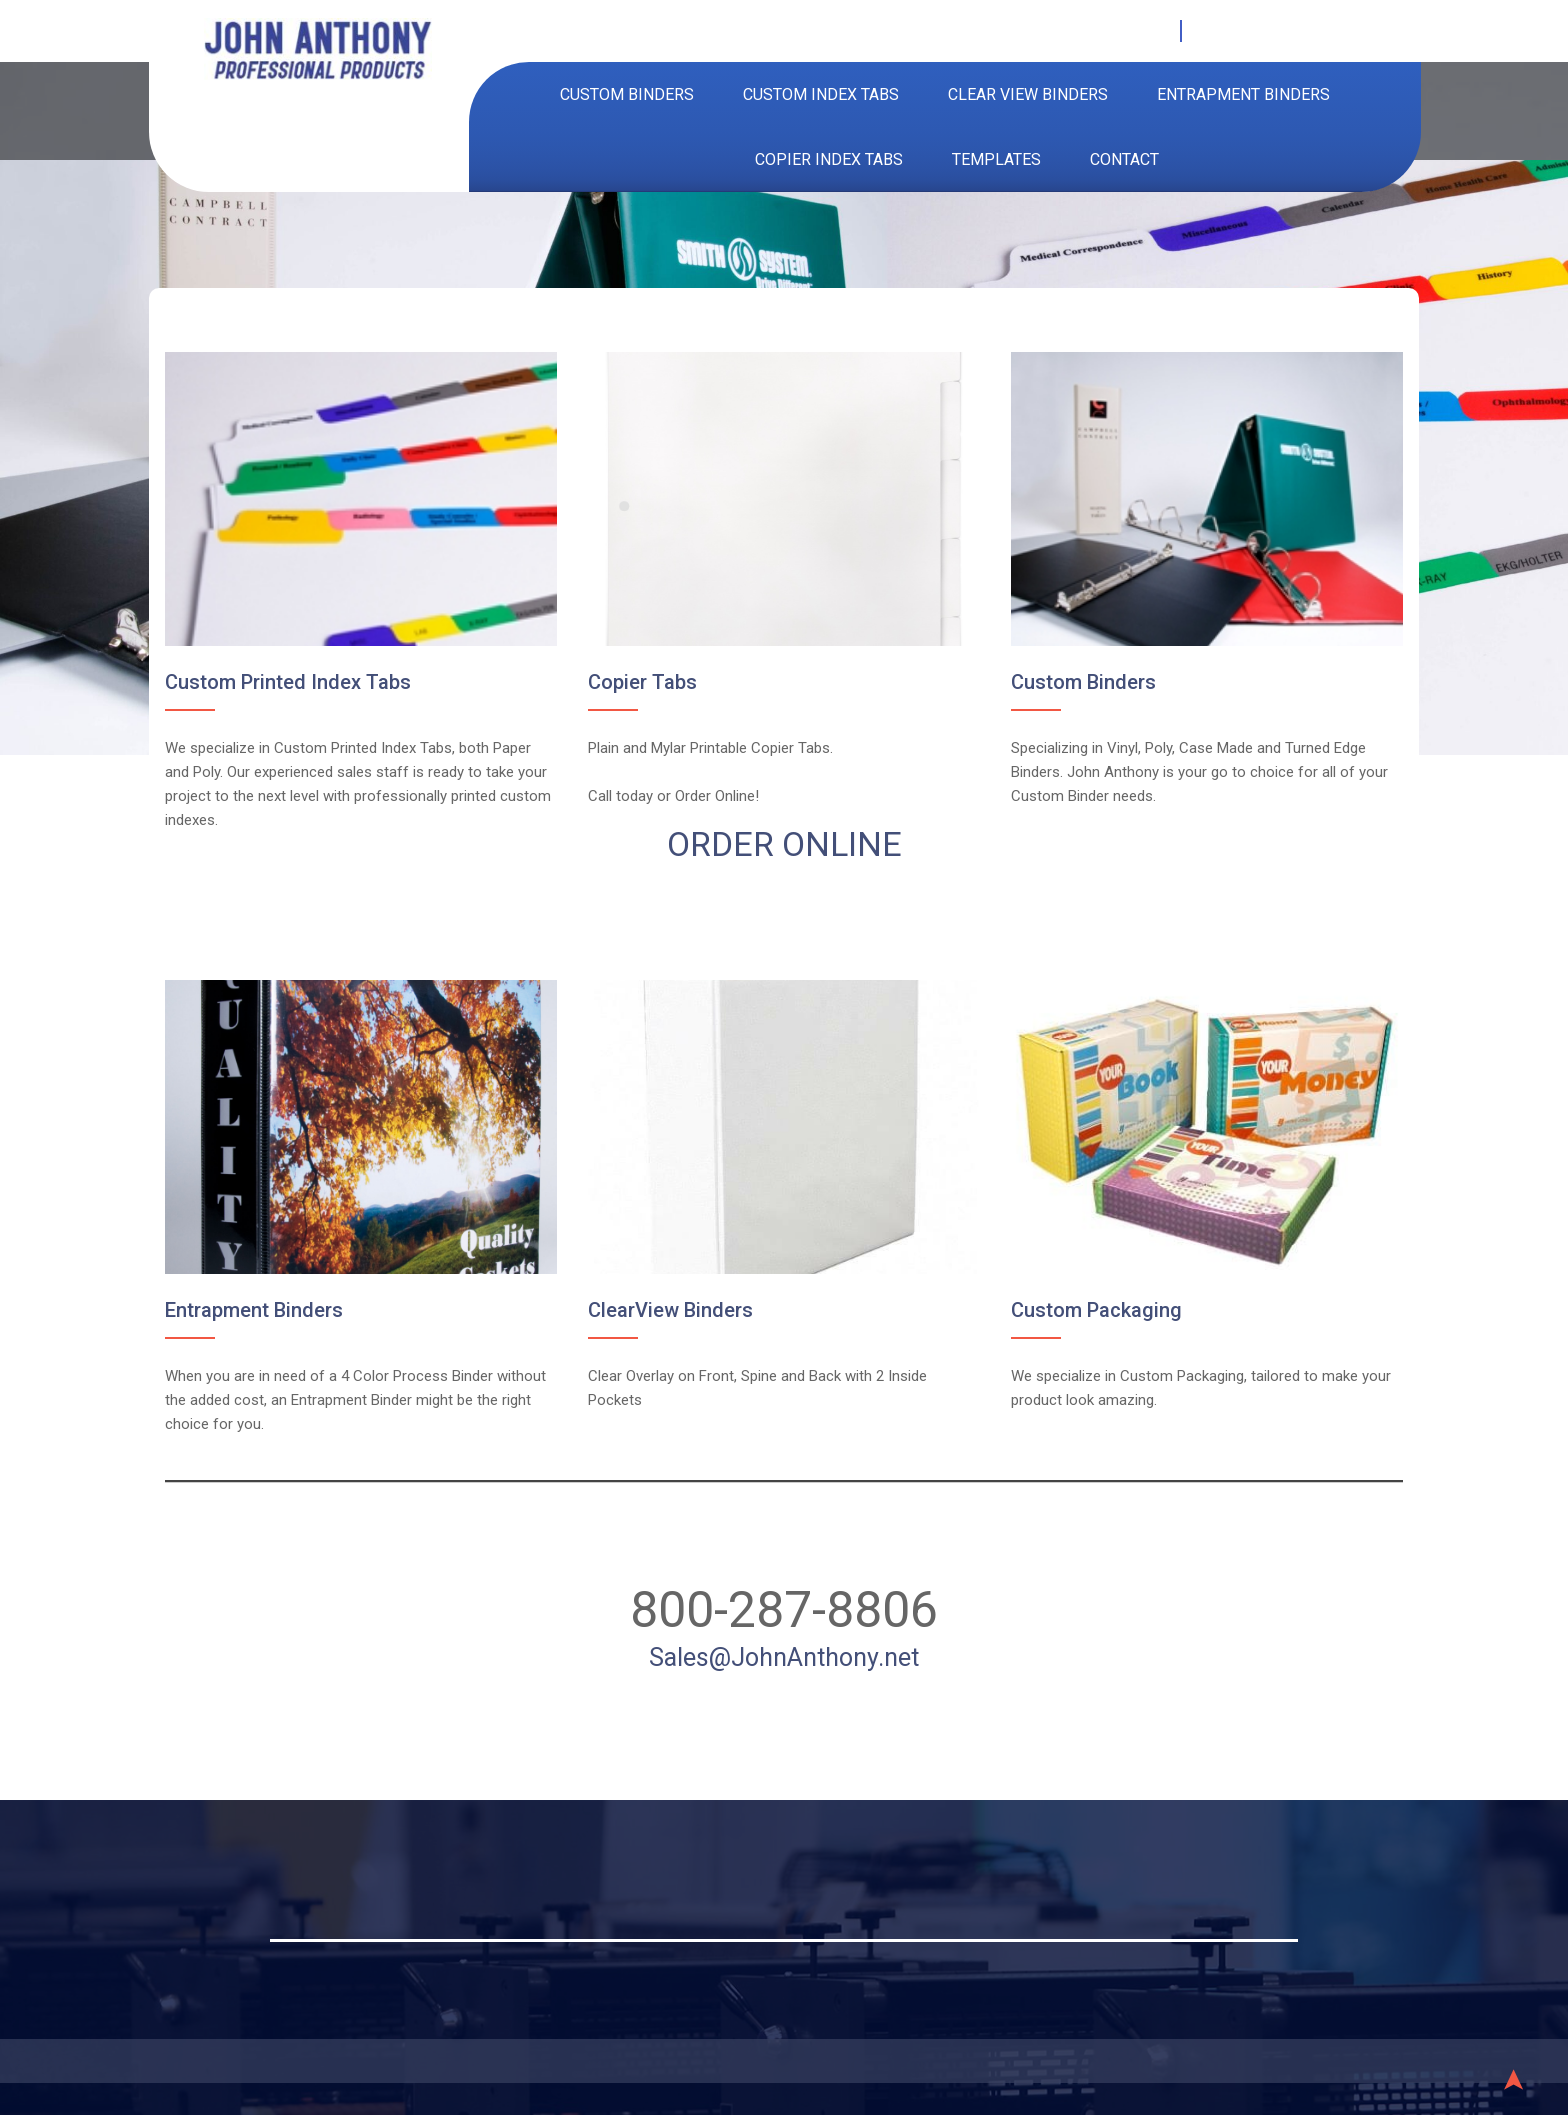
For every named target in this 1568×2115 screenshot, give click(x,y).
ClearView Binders (673, 1304)
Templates (996, 159)
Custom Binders (627, 94)
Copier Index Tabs (829, 159)
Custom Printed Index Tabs (298, 689)
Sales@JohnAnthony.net (784, 1644)
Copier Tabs (645, 689)
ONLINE (841, 847)
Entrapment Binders (1243, 94)
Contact (1124, 159)
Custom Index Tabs (821, 94)
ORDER (725, 847)
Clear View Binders (1028, 94)
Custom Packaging (1090, 1304)
